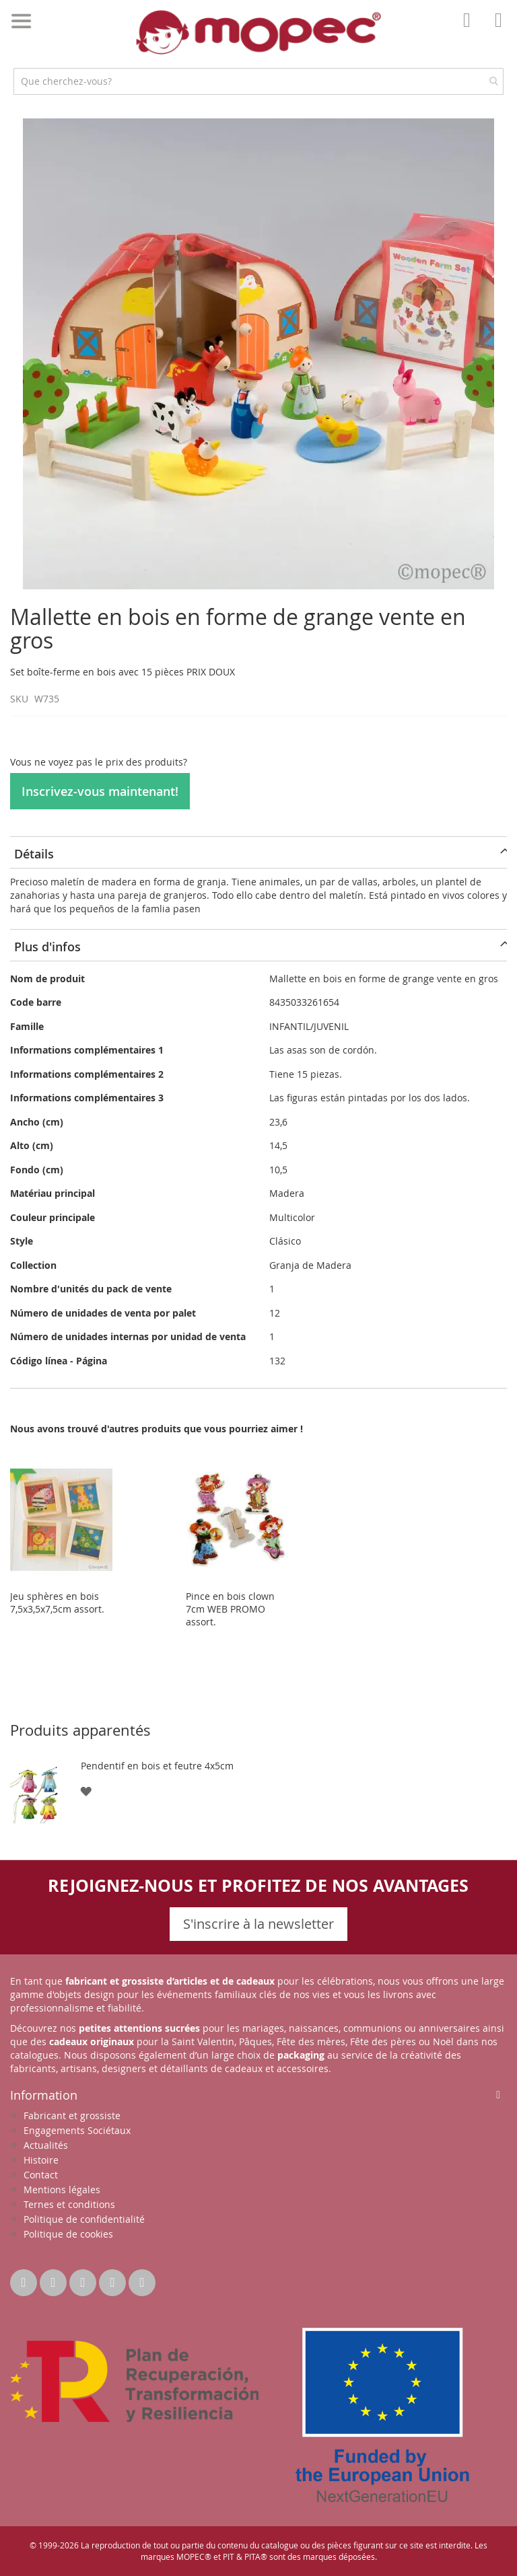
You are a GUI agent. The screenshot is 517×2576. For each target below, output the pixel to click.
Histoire (41, 2160)
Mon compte (470, 29)
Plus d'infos (47, 947)
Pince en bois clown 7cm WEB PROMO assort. (230, 1609)
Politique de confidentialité (84, 2219)
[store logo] (258, 32)
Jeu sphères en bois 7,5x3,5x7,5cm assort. (57, 1602)
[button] (86, 1790)
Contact (41, 2174)
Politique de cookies (68, 2234)
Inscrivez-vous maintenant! (100, 791)
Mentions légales (62, 2189)
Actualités (46, 2145)
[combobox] (258, 81)
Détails (34, 854)
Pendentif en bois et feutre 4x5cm (157, 1765)
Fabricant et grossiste (72, 2115)
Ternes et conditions (69, 2204)
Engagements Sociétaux (77, 2130)
